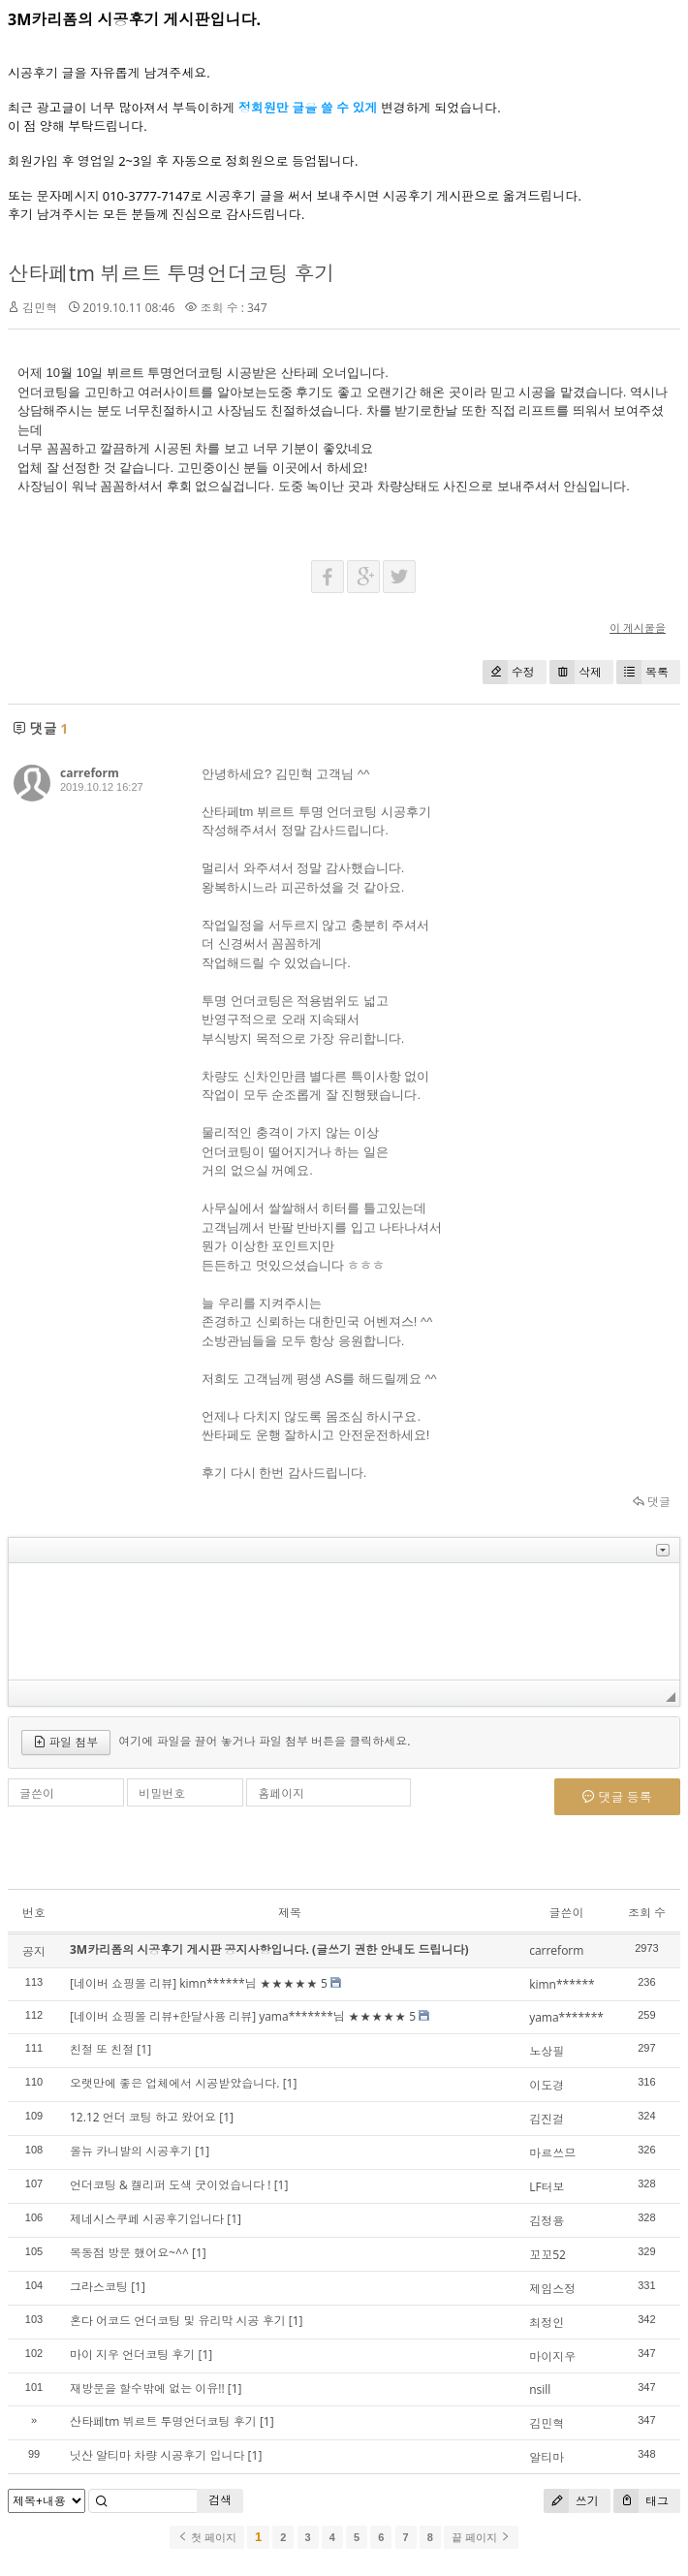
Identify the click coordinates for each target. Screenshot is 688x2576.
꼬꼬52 (547, 2254)
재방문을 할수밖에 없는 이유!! (147, 2388)
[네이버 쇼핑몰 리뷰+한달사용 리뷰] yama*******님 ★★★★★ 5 (243, 2016)
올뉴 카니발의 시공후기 (131, 2151)
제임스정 (552, 2288)
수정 (509, 672)
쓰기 (571, 2501)
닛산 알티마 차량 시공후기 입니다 (157, 2455)
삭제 (575, 672)
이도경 (546, 2085)
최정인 (546, 2322)
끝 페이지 (481, 2537)
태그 (641, 2501)
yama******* (566, 2017)
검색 (220, 2500)
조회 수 (647, 1912)
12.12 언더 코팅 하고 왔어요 (143, 2117)
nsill (539, 2389)
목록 (642, 672)
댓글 (652, 1501)
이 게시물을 (638, 627)
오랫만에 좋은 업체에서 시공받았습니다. (175, 2083)
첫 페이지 (206, 2537)
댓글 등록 (617, 1797)
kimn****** (561, 1984)
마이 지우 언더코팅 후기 (132, 2354)
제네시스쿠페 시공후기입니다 (147, 2219)
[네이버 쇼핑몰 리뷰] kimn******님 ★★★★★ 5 (199, 1983)
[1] (144, 2049)
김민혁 (546, 2423)
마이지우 (552, 2356)
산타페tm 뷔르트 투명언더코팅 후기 (171, 273)
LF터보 (546, 2187)
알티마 (546, 2457)
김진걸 (546, 2119)
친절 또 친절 (102, 2049)
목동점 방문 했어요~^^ (129, 2253)
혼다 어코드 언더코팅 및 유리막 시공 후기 (178, 2320)
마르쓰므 (552, 2153)
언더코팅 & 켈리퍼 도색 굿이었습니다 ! (170, 2185)
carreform (89, 773)
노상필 (546, 2051)
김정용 (546, 2221)
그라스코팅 (99, 2286)
